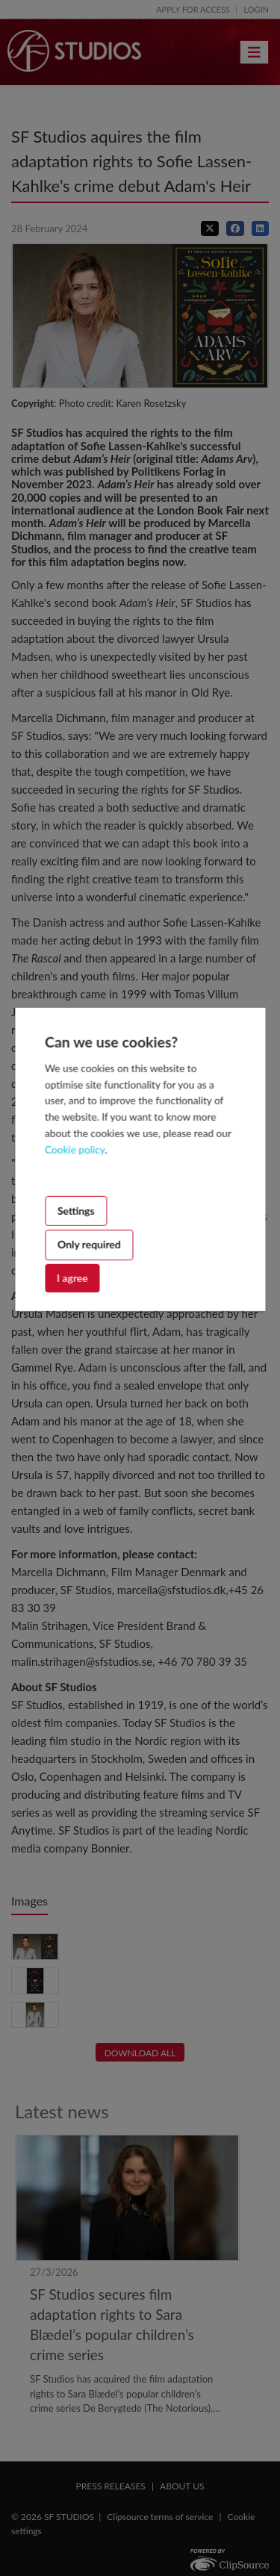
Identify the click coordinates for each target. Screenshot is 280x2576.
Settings (76, 1210)
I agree (72, 1277)
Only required (89, 1244)
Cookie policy (75, 1150)
